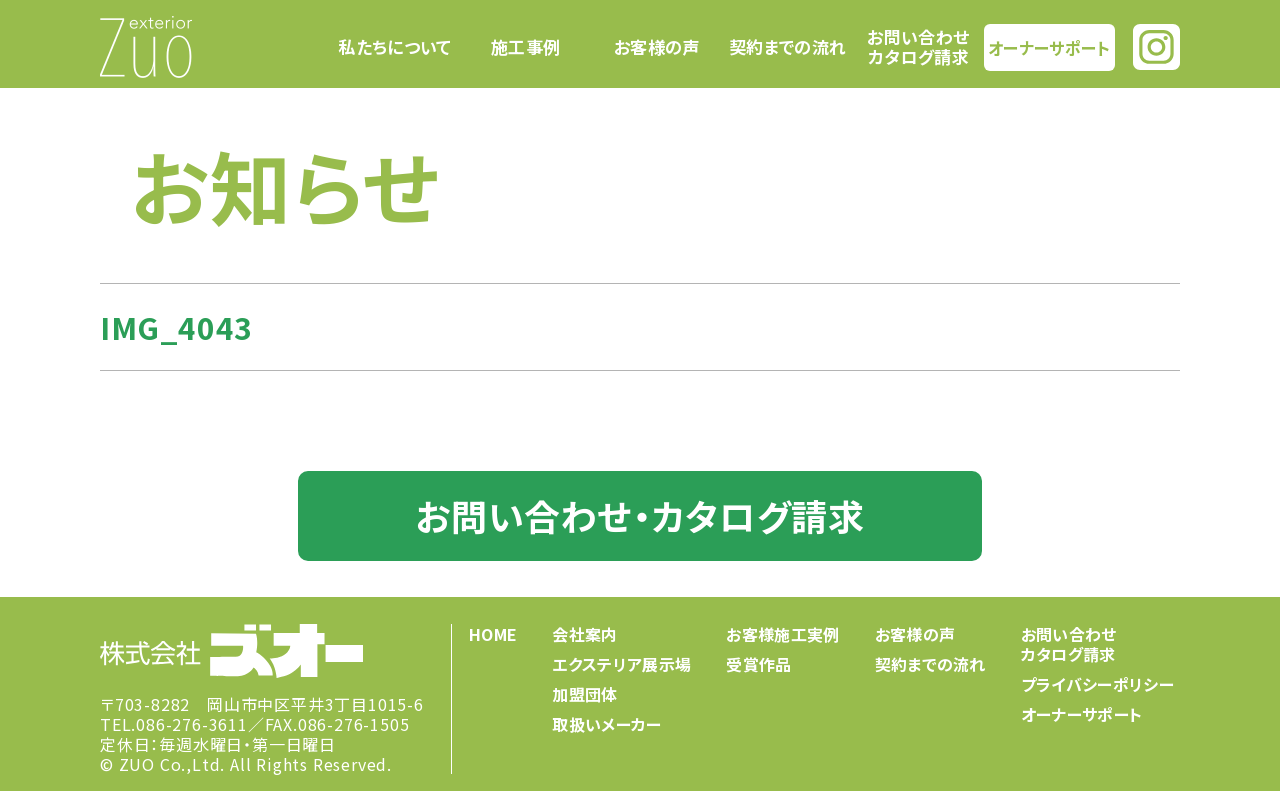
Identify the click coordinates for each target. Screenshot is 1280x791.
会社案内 (584, 634)
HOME (493, 634)
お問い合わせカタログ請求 (918, 46)
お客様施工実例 (782, 634)
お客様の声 (657, 47)
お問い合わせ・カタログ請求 (639, 515)
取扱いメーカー (606, 724)
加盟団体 (584, 694)
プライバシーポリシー (1097, 684)
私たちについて (394, 47)
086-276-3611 (192, 724)
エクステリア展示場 (621, 664)
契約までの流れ (787, 47)
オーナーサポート (1049, 46)
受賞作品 (758, 664)
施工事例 (525, 47)
